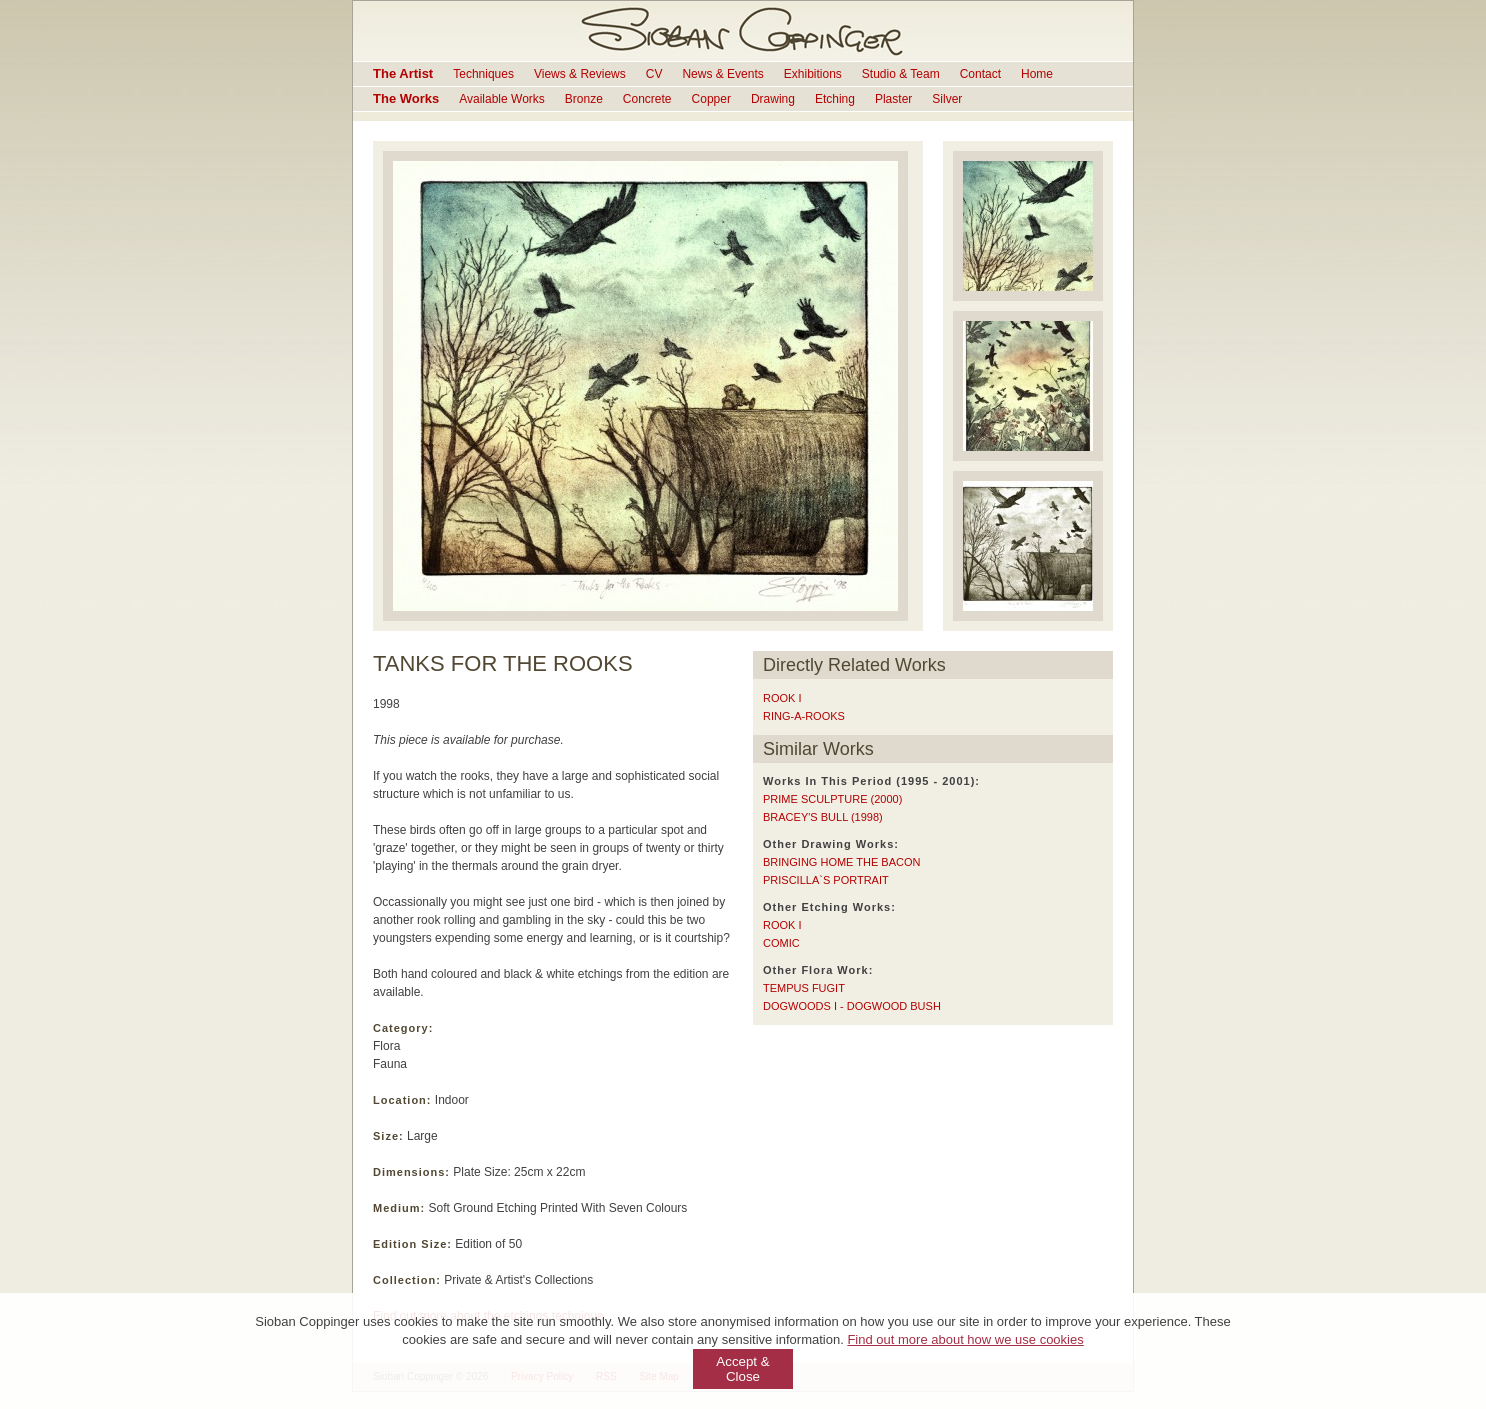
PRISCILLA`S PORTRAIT (826, 880)
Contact (980, 74)
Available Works (502, 99)
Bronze (584, 99)
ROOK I (782, 698)
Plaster (893, 99)
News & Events (722, 74)
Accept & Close (742, 1369)
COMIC (781, 943)
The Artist (403, 73)
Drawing (773, 99)
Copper (711, 99)
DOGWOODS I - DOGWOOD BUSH (852, 1006)
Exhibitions (813, 74)
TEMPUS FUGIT (804, 988)
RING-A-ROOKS (804, 716)
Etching (835, 99)
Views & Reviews (580, 74)
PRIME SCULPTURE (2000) (832, 799)
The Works (406, 98)
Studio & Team (901, 74)
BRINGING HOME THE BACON (841, 862)
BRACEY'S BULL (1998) (823, 817)
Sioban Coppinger (743, 31)
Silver (947, 99)
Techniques (483, 74)
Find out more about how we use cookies (965, 1339)
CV (654, 74)
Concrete (647, 99)
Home (1037, 74)
